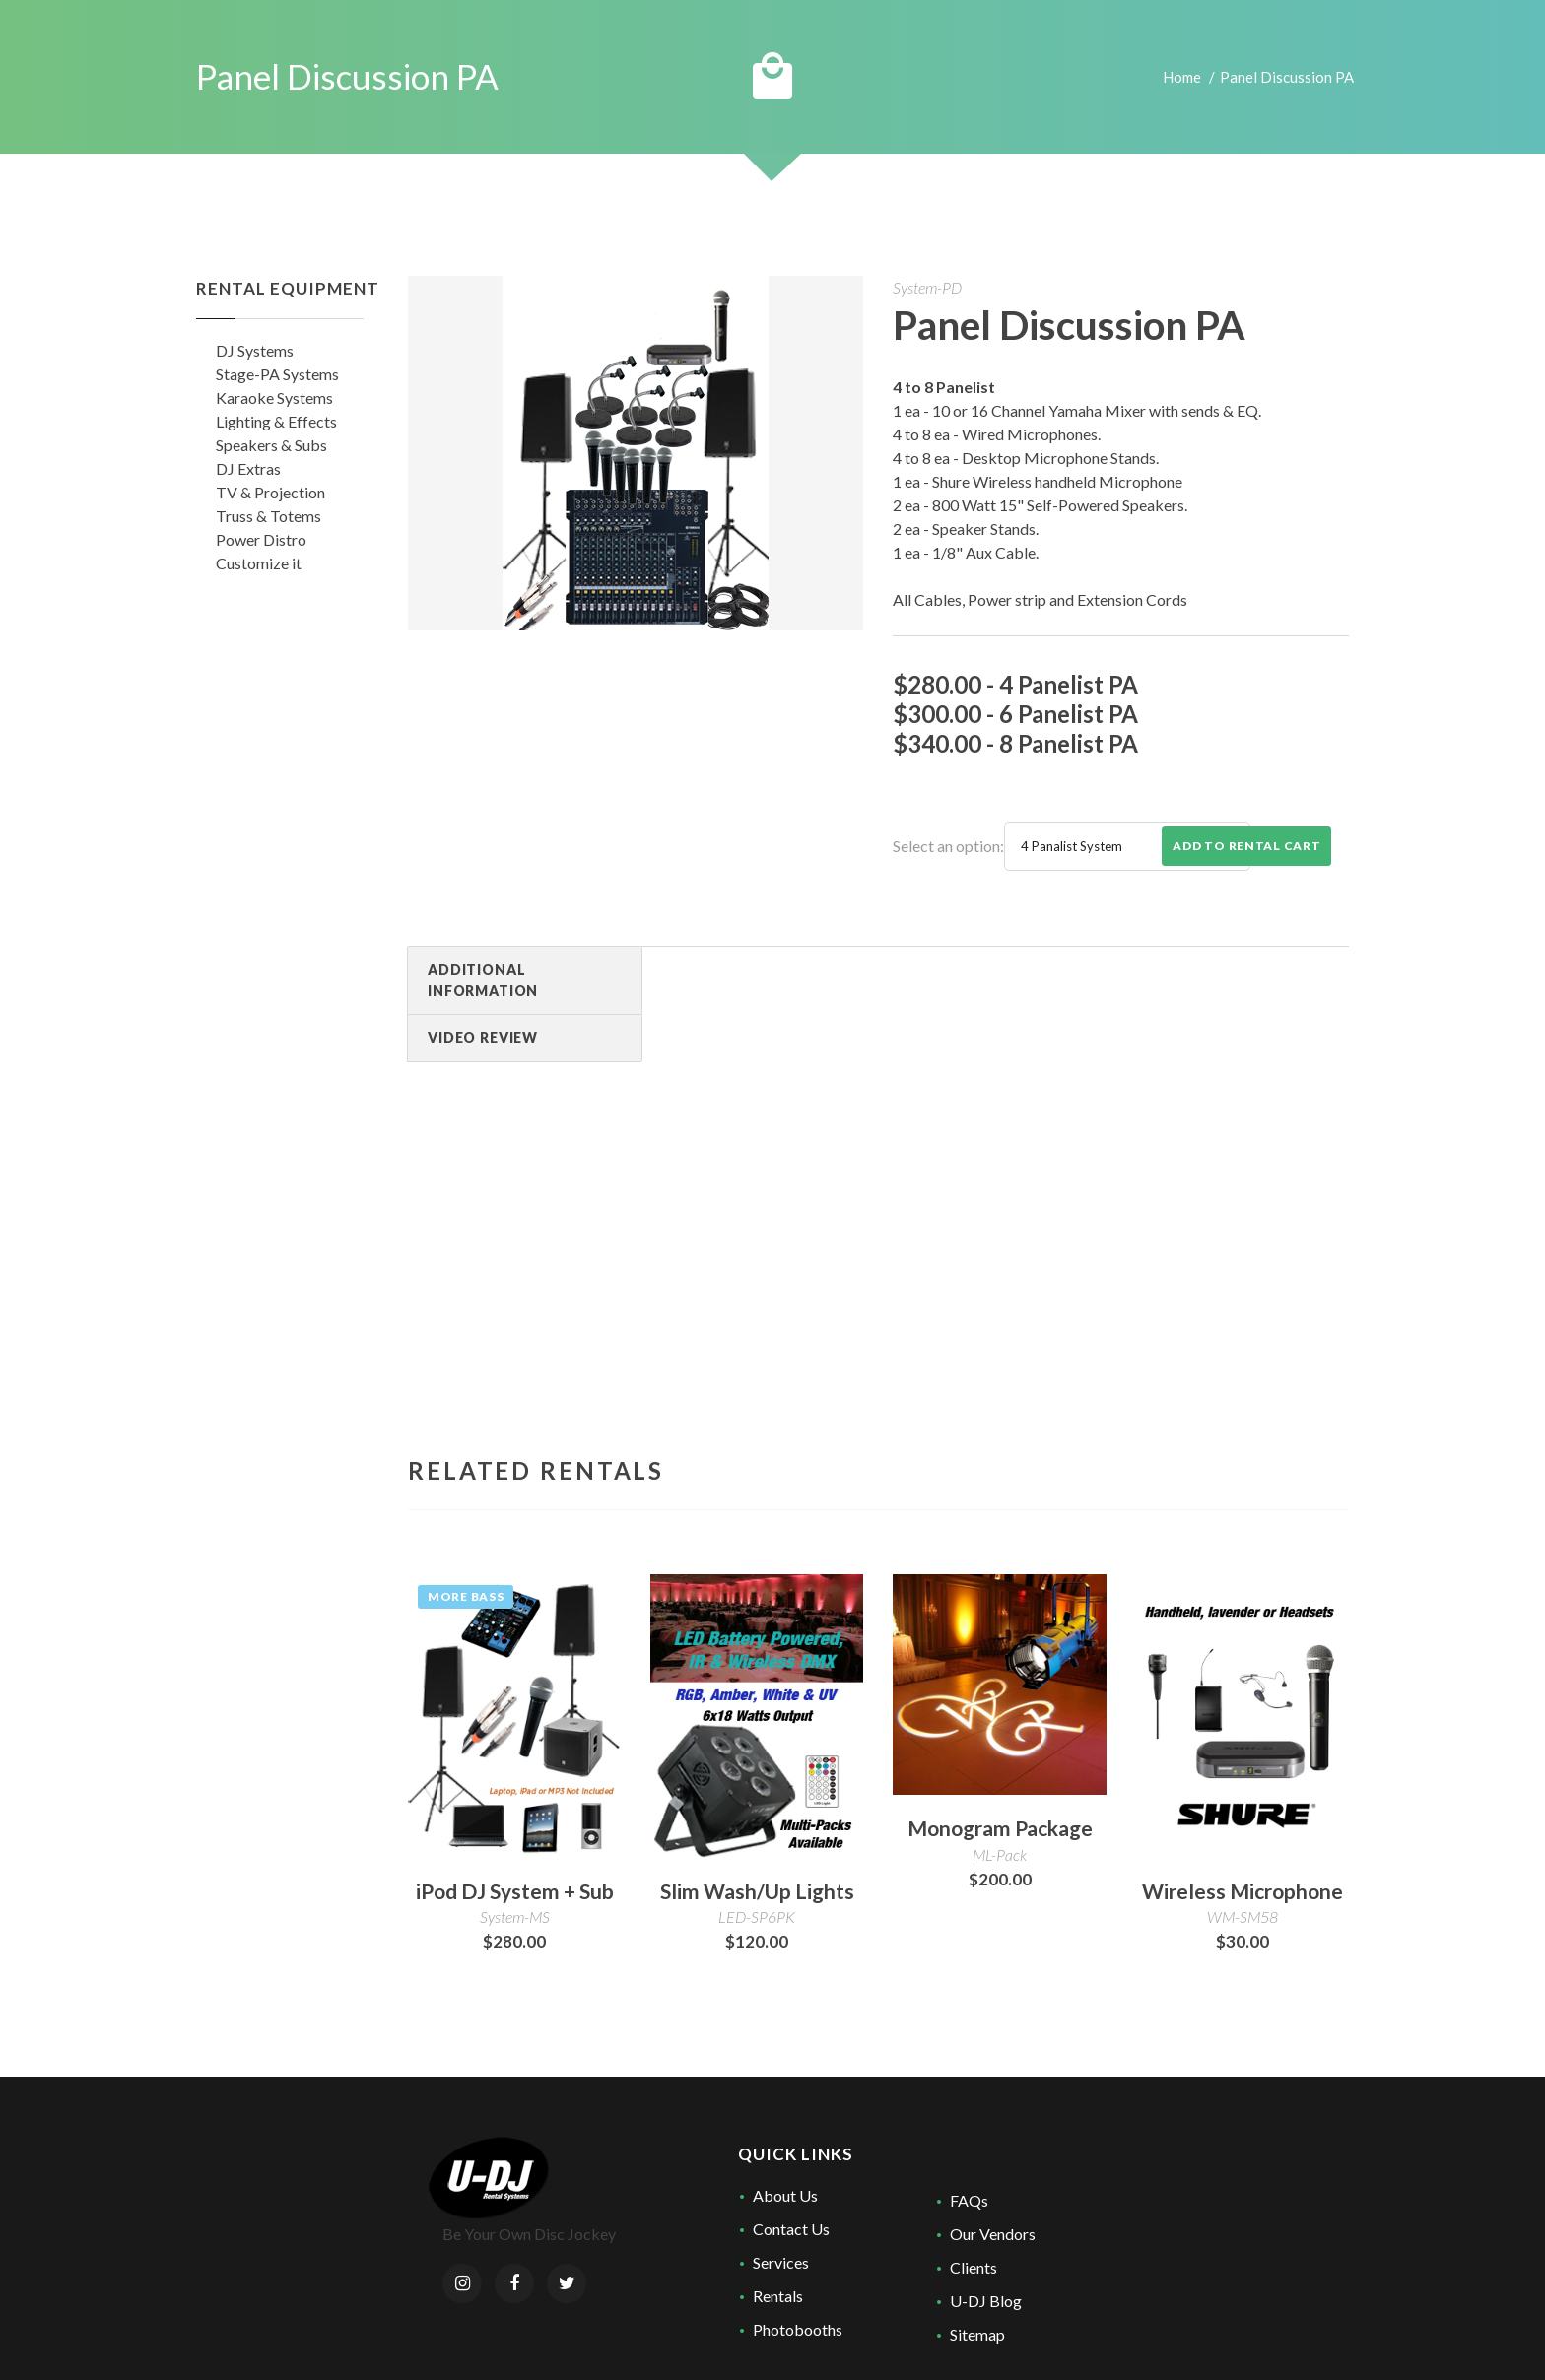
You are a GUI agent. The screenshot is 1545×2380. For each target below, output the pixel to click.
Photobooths (797, 2329)
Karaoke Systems (274, 397)
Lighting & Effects (276, 421)
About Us (785, 2195)
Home (1182, 77)
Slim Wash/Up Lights (757, 1891)
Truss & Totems (268, 515)
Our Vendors (993, 2233)
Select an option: (948, 845)
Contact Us (791, 2228)
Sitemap (977, 2334)
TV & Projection (270, 492)
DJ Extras (248, 468)
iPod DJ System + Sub (515, 1891)
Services (781, 2262)
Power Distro (261, 539)
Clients (973, 2267)
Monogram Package (1000, 1828)
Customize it (259, 563)
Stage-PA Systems (277, 373)
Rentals (778, 2295)
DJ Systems (255, 350)
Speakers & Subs (271, 444)
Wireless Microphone (1242, 1891)
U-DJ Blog (986, 2300)
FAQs (969, 2200)
